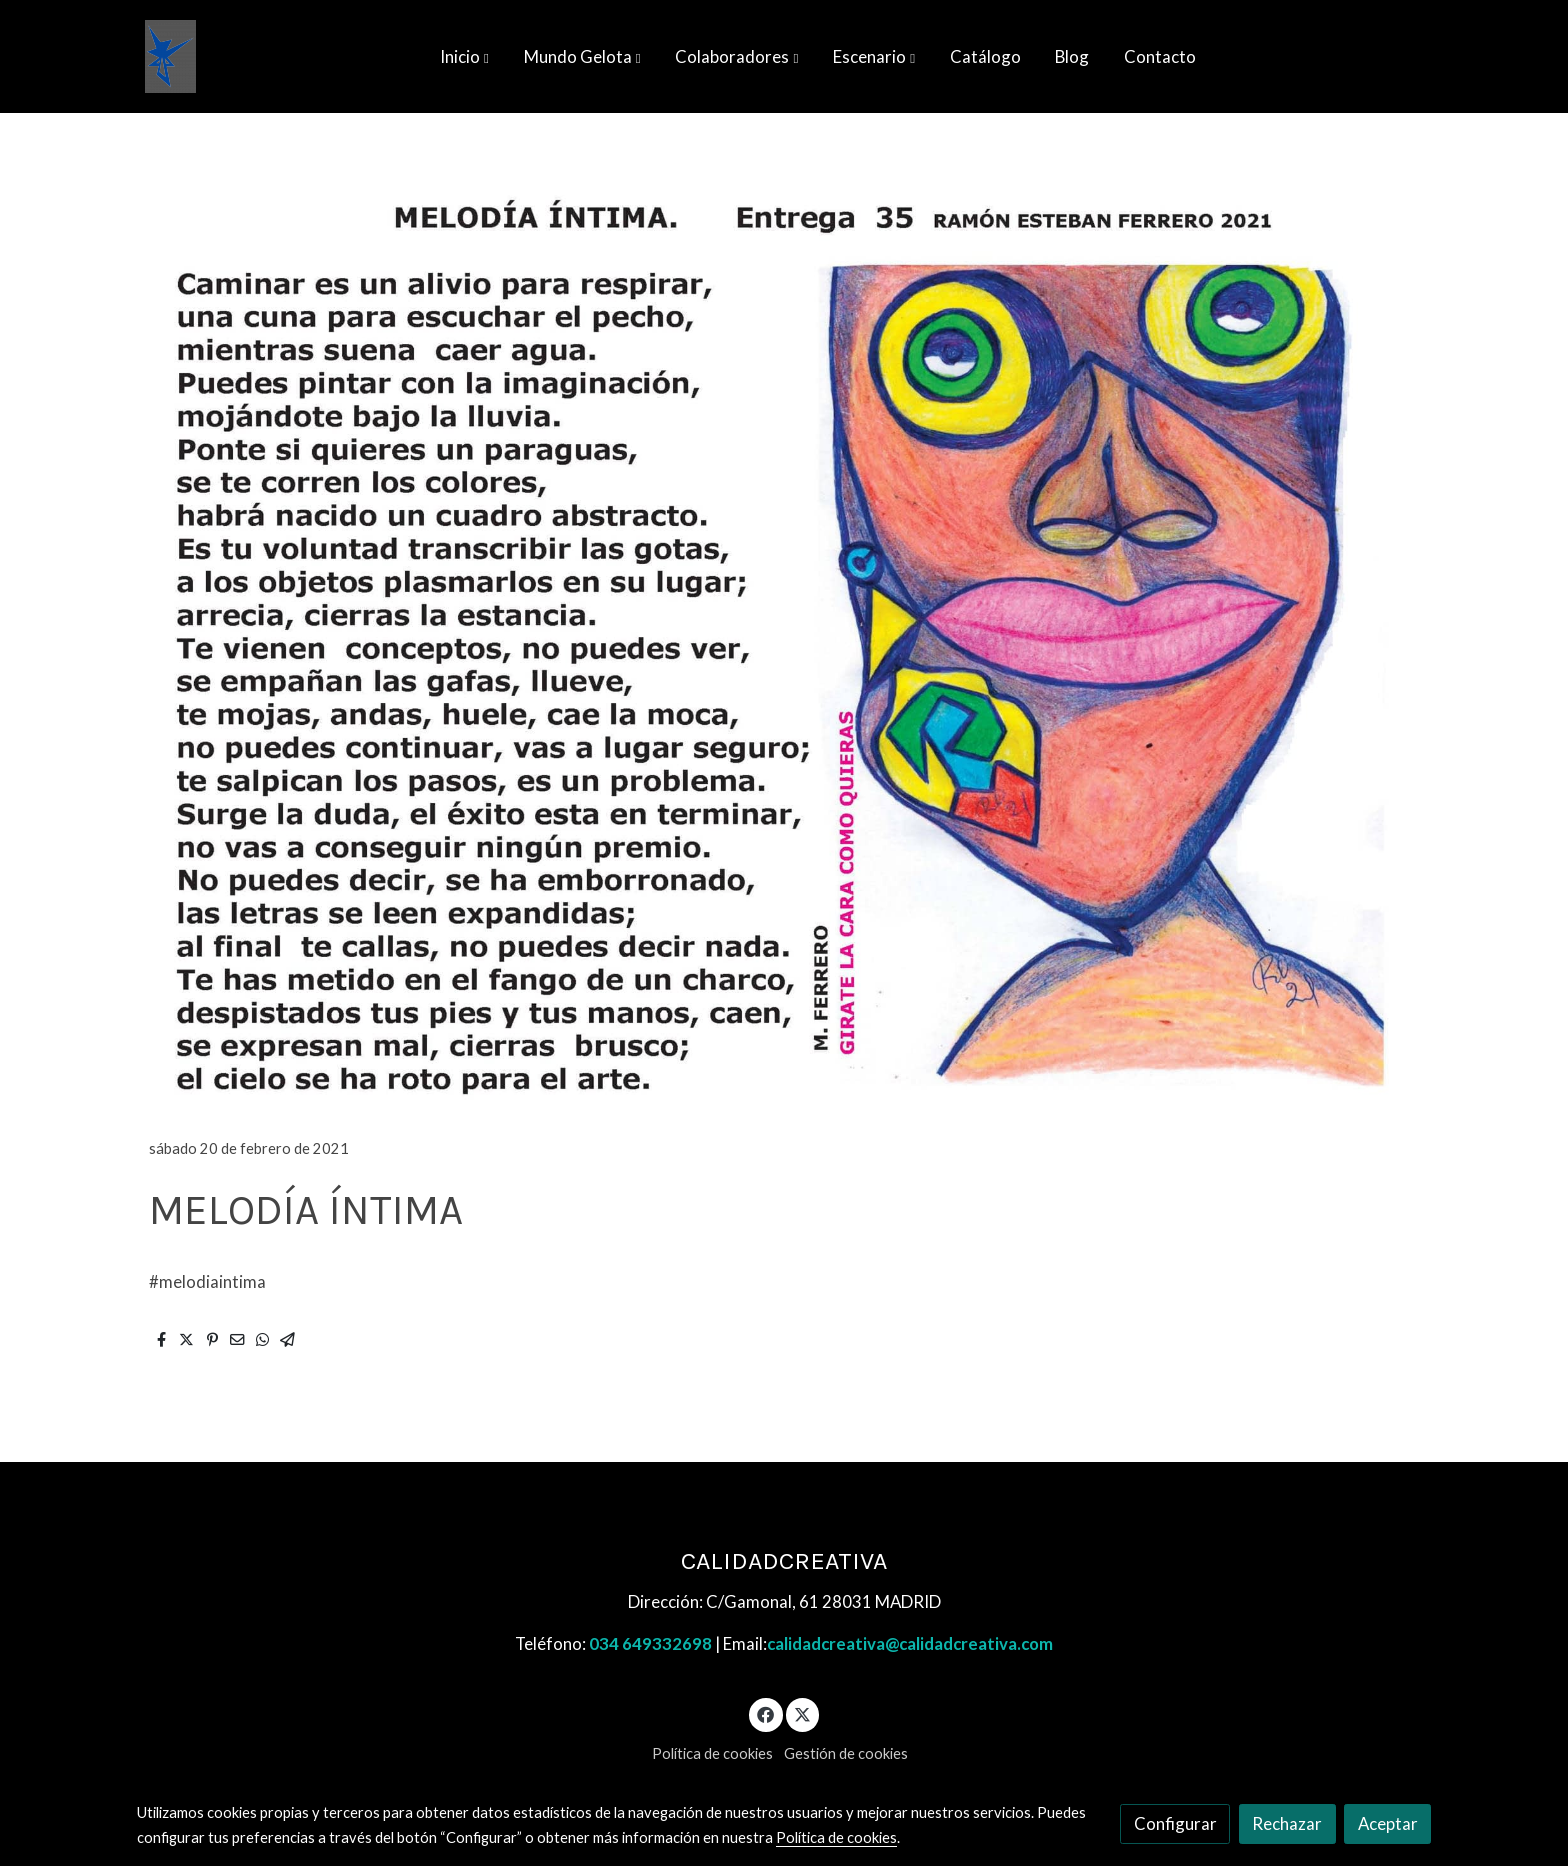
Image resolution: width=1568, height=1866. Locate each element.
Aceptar (1388, 1823)
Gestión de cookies (846, 1753)
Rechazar (1287, 1823)
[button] (464, 57)
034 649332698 (650, 1643)
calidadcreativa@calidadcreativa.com (910, 1643)
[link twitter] (803, 1713)
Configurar (1175, 1823)
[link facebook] (766, 1713)
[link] (170, 56)
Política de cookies (712, 1753)
